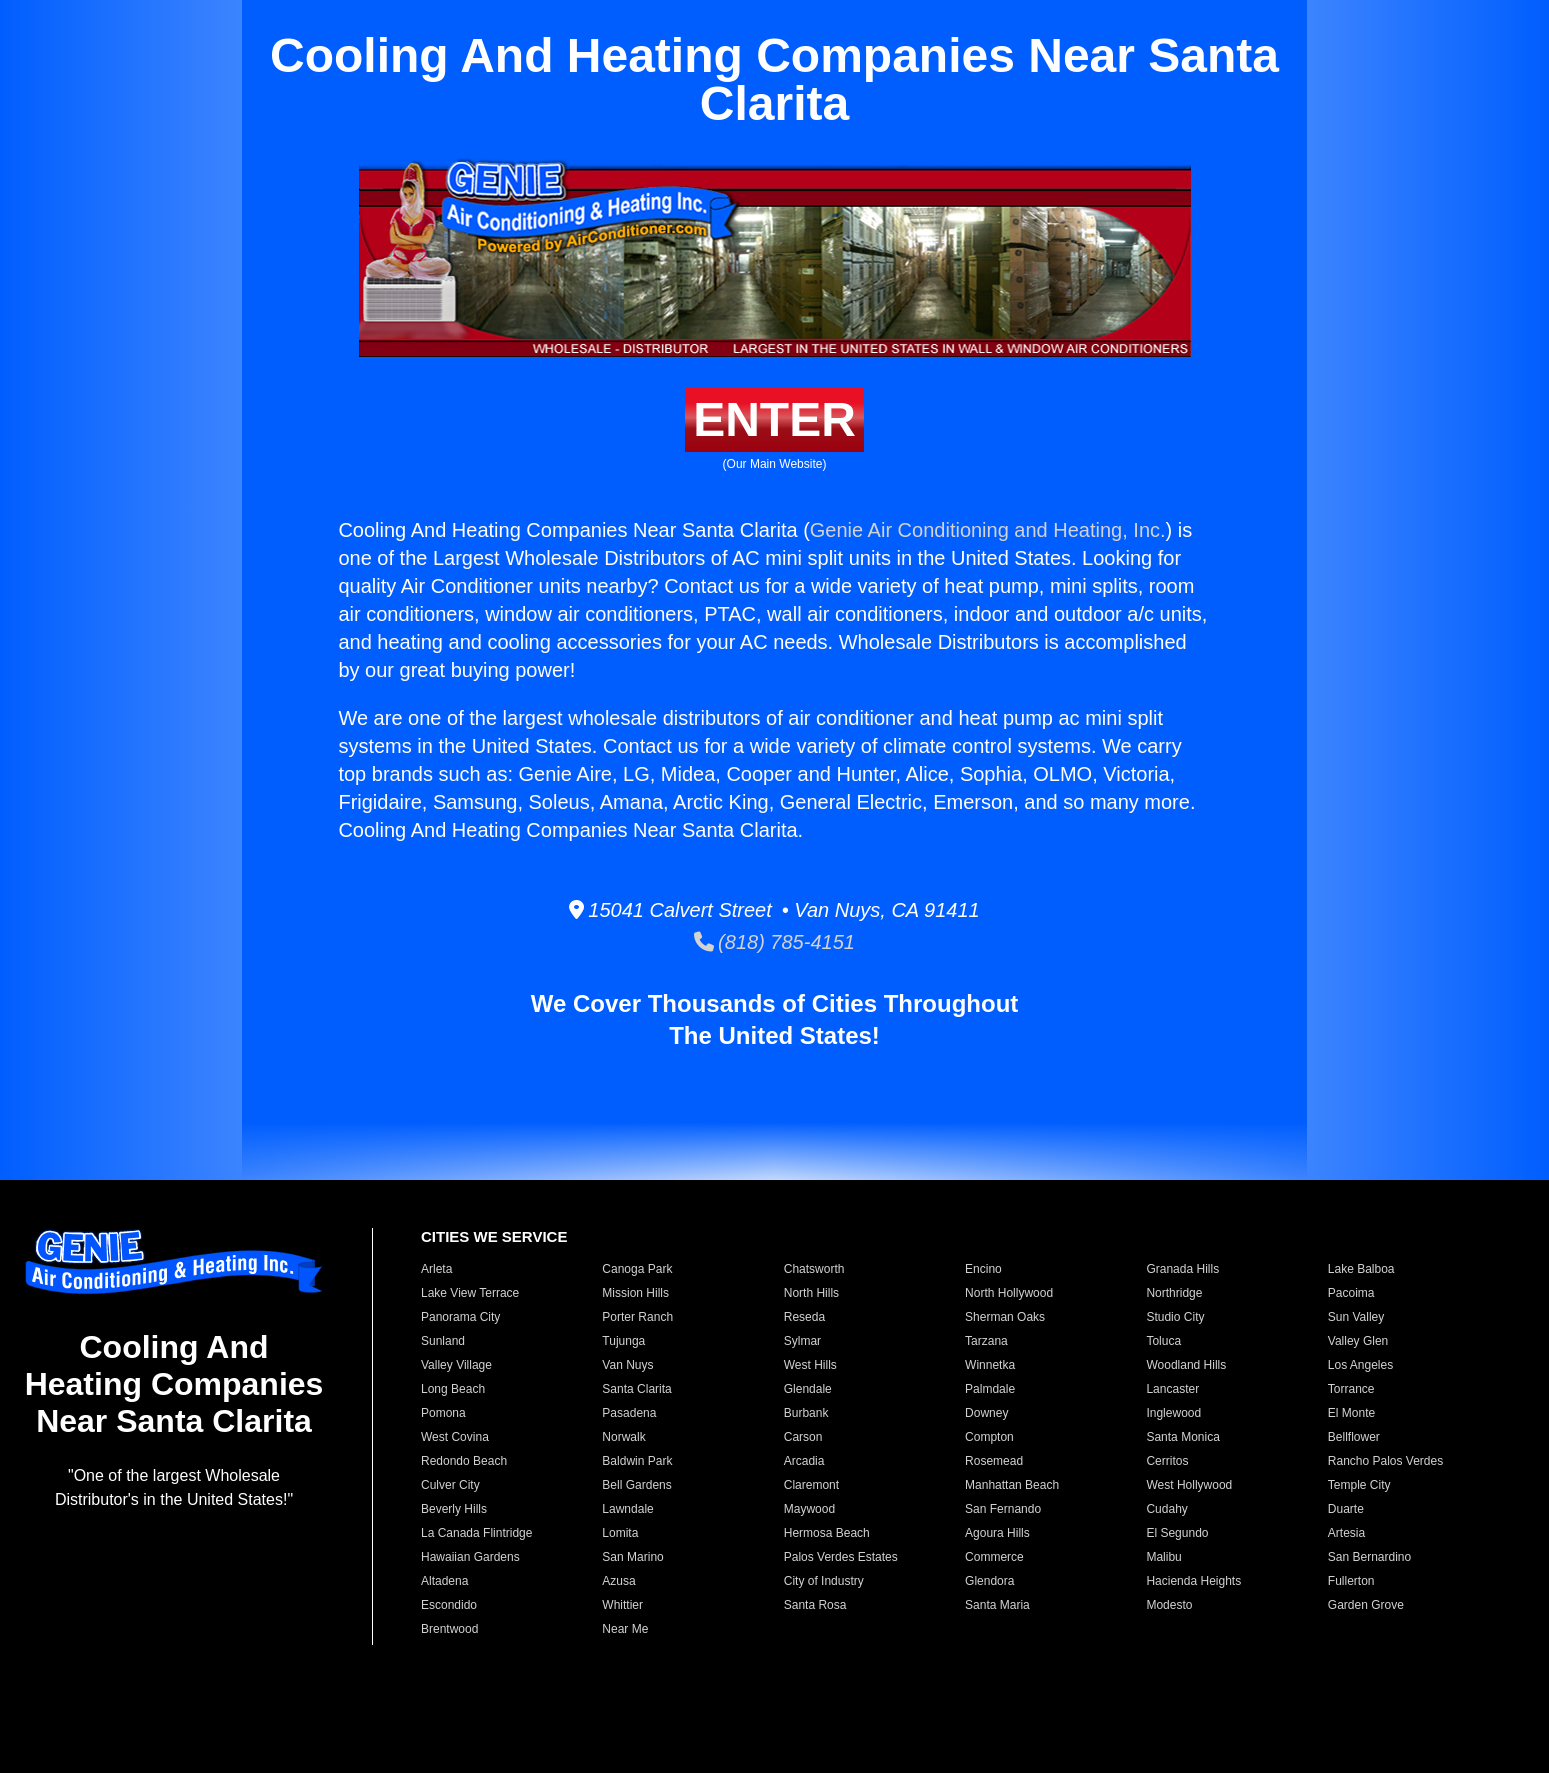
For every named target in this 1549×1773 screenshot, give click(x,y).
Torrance (1351, 1389)
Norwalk (623, 1437)
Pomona (443, 1413)
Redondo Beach (464, 1461)
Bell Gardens (636, 1485)
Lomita (620, 1533)
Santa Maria (997, 1605)
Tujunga (623, 1341)
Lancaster (1172, 1389)
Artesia (1346, 1533)
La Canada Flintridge (476, 1533)
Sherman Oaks (1005, 1317)
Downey (986, 1413)
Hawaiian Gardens (470, 1557)
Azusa (618, 1581)
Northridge (1174, 1293)
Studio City (1175, 1317)
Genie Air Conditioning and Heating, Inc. (988, 530)
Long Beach (453, 1389)
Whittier (622, 1605)
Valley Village (456, 1365)
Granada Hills (1182, 1269)
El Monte (1351, 1413)
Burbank (806, 1413)
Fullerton (1351, 1581)
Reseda (804, 1317)
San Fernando (1003, 1509)
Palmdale (990, 1389)
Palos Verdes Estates (841, 1557)
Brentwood (449, 1629)
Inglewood (1173, 1413)
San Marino (632, 1557)
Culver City (450, 1485)
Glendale (808, 1389)
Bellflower (1354, 1437)
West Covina (455, 1437)
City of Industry (824, 1581)
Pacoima (1351, 1293)
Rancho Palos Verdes (1385, 1461)
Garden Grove (1366, 1605)
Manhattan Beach (1012, 1485)
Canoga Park (637, 1269)
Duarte (1346, 1509)
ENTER (774, 419)
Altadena (444, 1581)
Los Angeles (1360, 1365)
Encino (983, 1269)
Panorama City (460, 1317)
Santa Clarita (636, 1389)
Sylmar (802, 1341)
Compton (989, 1437)
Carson (803, 1437)
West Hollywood (1189, 1485)
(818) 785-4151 (774, 942)
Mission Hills (635, 1293)
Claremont (811, 1485)
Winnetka (990, 1365)
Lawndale (627, 1509)
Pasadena (629, 1413)
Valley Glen (1358, 1341)
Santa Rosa (815, 1605)
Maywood (809, 1509)
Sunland (443, 1341)
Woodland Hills (1186, 1365)
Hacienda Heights (1193, 1581)
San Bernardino (1369, 1557)
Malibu (1163, 1557)
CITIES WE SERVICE (494, 1236)
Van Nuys (627, 1365)
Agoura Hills (997, 1533)
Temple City (1359, 1485)
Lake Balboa (1361, 1269)
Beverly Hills (454, 1509)
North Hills (811, 1293)
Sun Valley (1356, 1317)
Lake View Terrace (470, 1293)
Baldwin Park (637, 1461)
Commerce (994, 1557)
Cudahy (1166, 1509)
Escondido (449, 1605)
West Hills (810, 1365)
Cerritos (1167, 1461)
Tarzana (986, 1341)
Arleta (436, 1269)
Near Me (625, 1629)
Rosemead (994, 1461)
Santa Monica (1182, 1437)
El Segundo (1177, 1533)
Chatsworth (814, 1269)
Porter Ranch (637, 1317)
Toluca (1163, 1341)
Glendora (989, 1581)
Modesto (1169, 1605)
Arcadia (804, 1461)
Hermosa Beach (827, 1533)
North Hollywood (1009, 1293)
